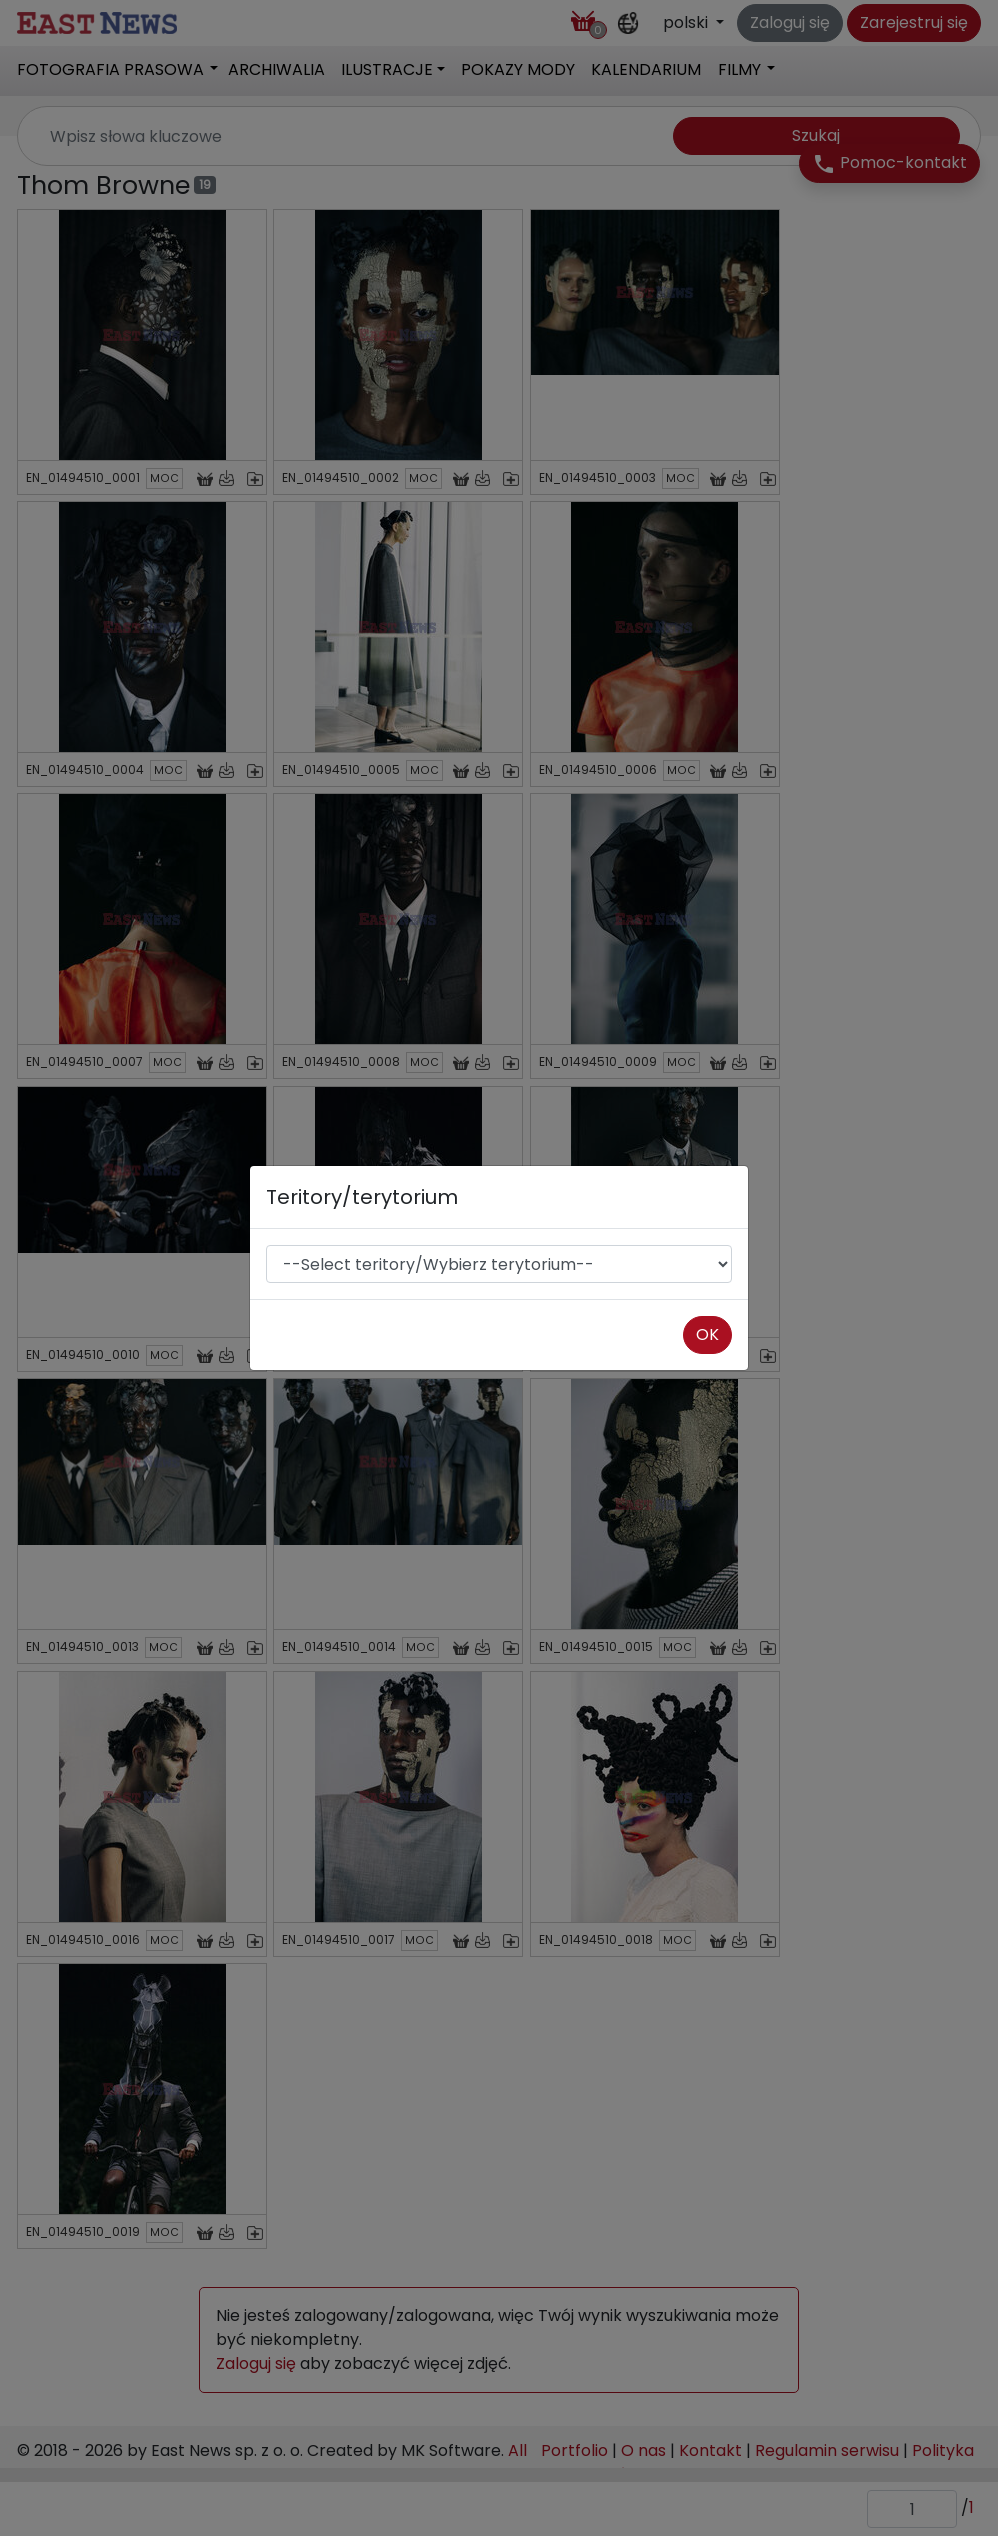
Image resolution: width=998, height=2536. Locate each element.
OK (707, 1334)
